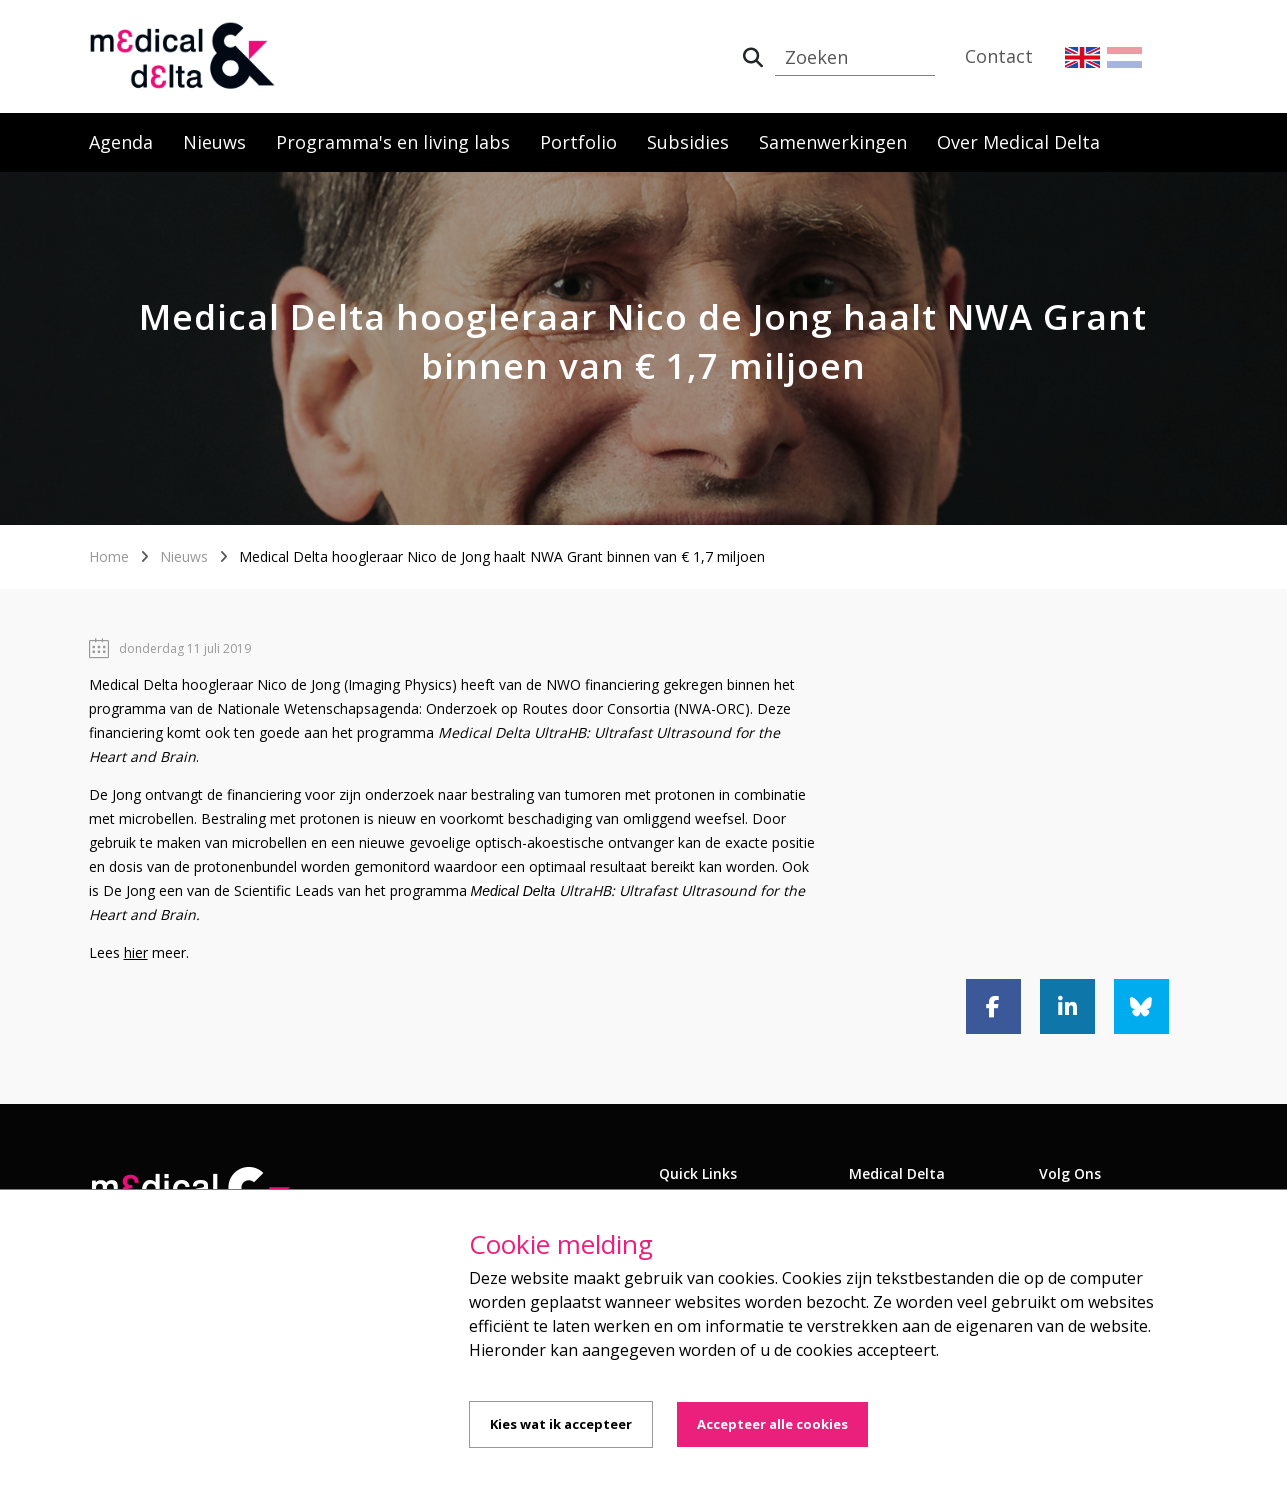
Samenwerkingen (833, 142)
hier (136, 952)
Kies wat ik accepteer (561, 1424)
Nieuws (214, 142)
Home (109, 556)
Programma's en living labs (393, 142)
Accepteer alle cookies (772, 1424)
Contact (999, 56)
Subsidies (688, 142)
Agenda (121, 142)
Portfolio (578, 142)
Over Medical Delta (1018, 142)
